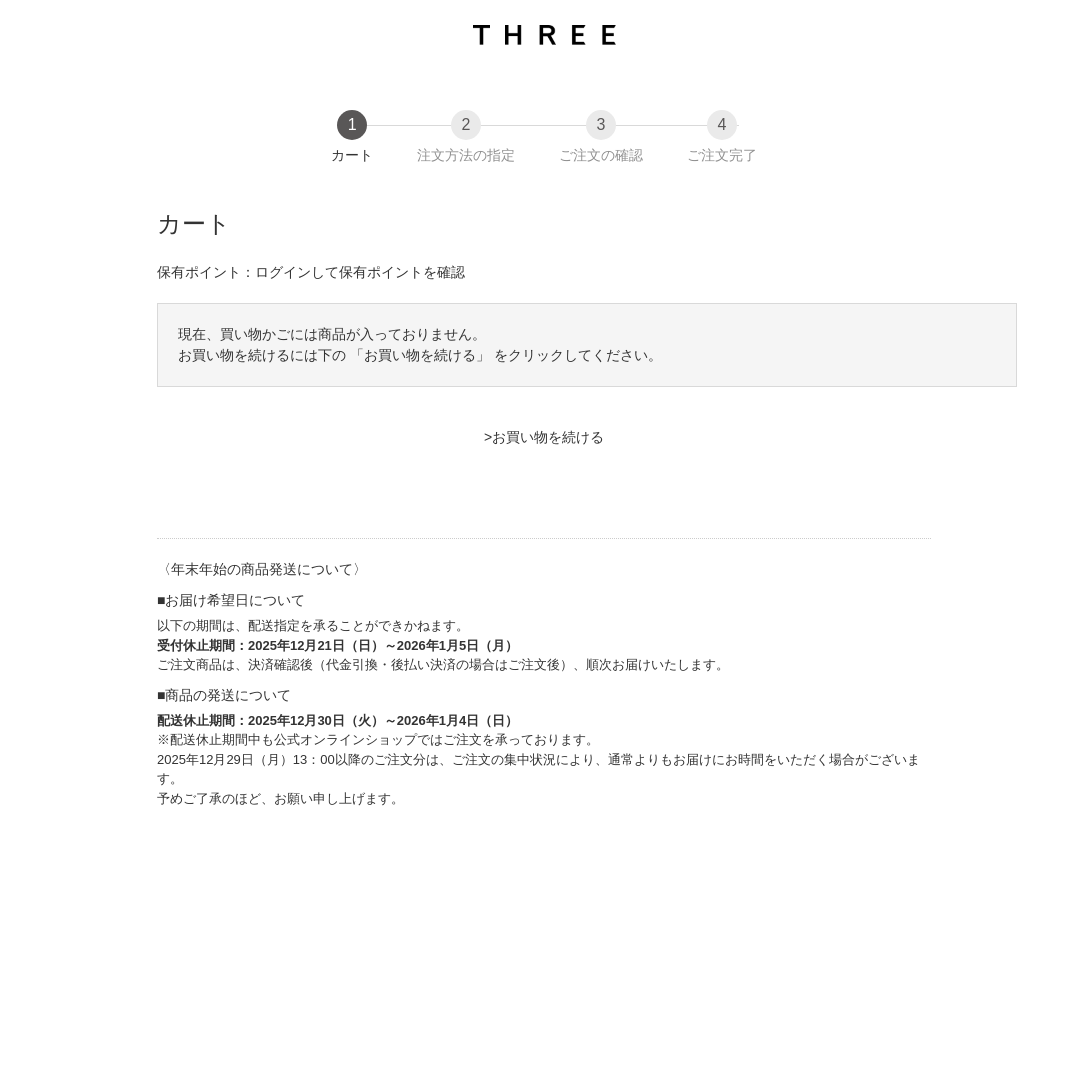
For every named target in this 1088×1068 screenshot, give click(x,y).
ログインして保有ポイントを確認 (360, 272)
